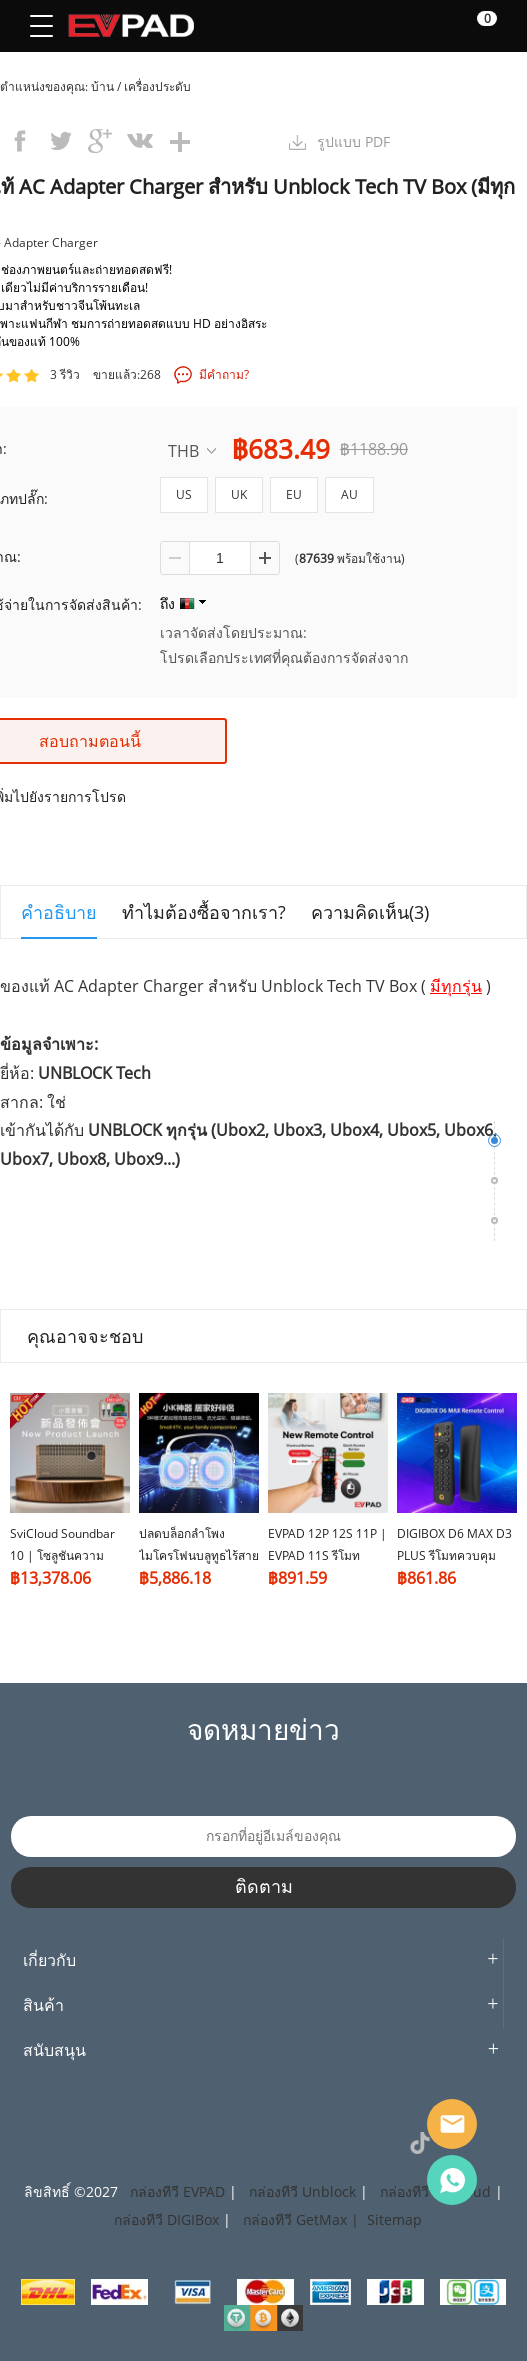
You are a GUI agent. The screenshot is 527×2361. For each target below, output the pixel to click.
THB (192, 450)
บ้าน (102, 86)
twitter (60, 141)
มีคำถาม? (224, 374)
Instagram (150, 2143)
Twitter (195, 2143)
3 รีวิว (65, 374)
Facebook (105, 2143)
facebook (20, 141)
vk (140, 141)
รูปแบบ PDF (353, 141)
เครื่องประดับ (157, 86)
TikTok (420, 2143)
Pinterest (240, 2143)
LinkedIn (285, 2143)
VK (375, 2143)
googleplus (100, 141)
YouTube (330, 2143)
